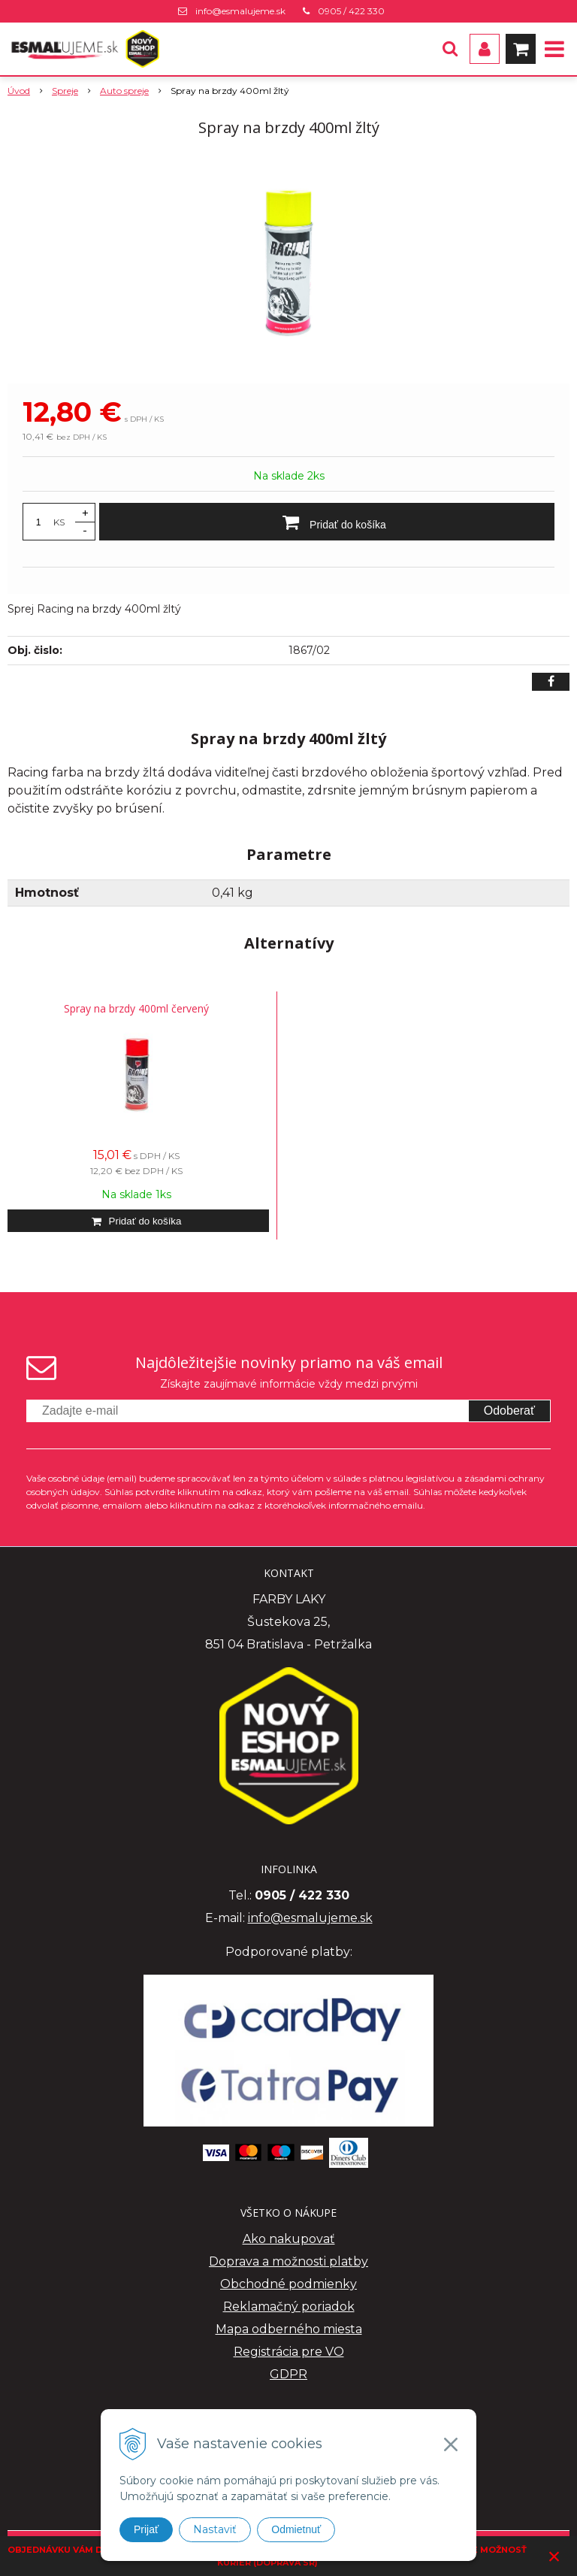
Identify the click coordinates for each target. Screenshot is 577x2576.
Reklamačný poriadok (289, 2306)
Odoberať (509, 1410)
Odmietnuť (296, 2529)
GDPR (288, 2374)
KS (59, 522)
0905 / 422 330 (351, 11)
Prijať (146, 2529)
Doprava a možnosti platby (288, 2261)
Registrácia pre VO (289, 2351)
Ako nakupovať (289, 2239)
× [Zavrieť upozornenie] (554, 2556)
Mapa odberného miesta (289, 2329)
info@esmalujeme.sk (240, 11)
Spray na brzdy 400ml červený (136, 1008)
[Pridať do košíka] (326, 521)
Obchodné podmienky (288, 2284)
